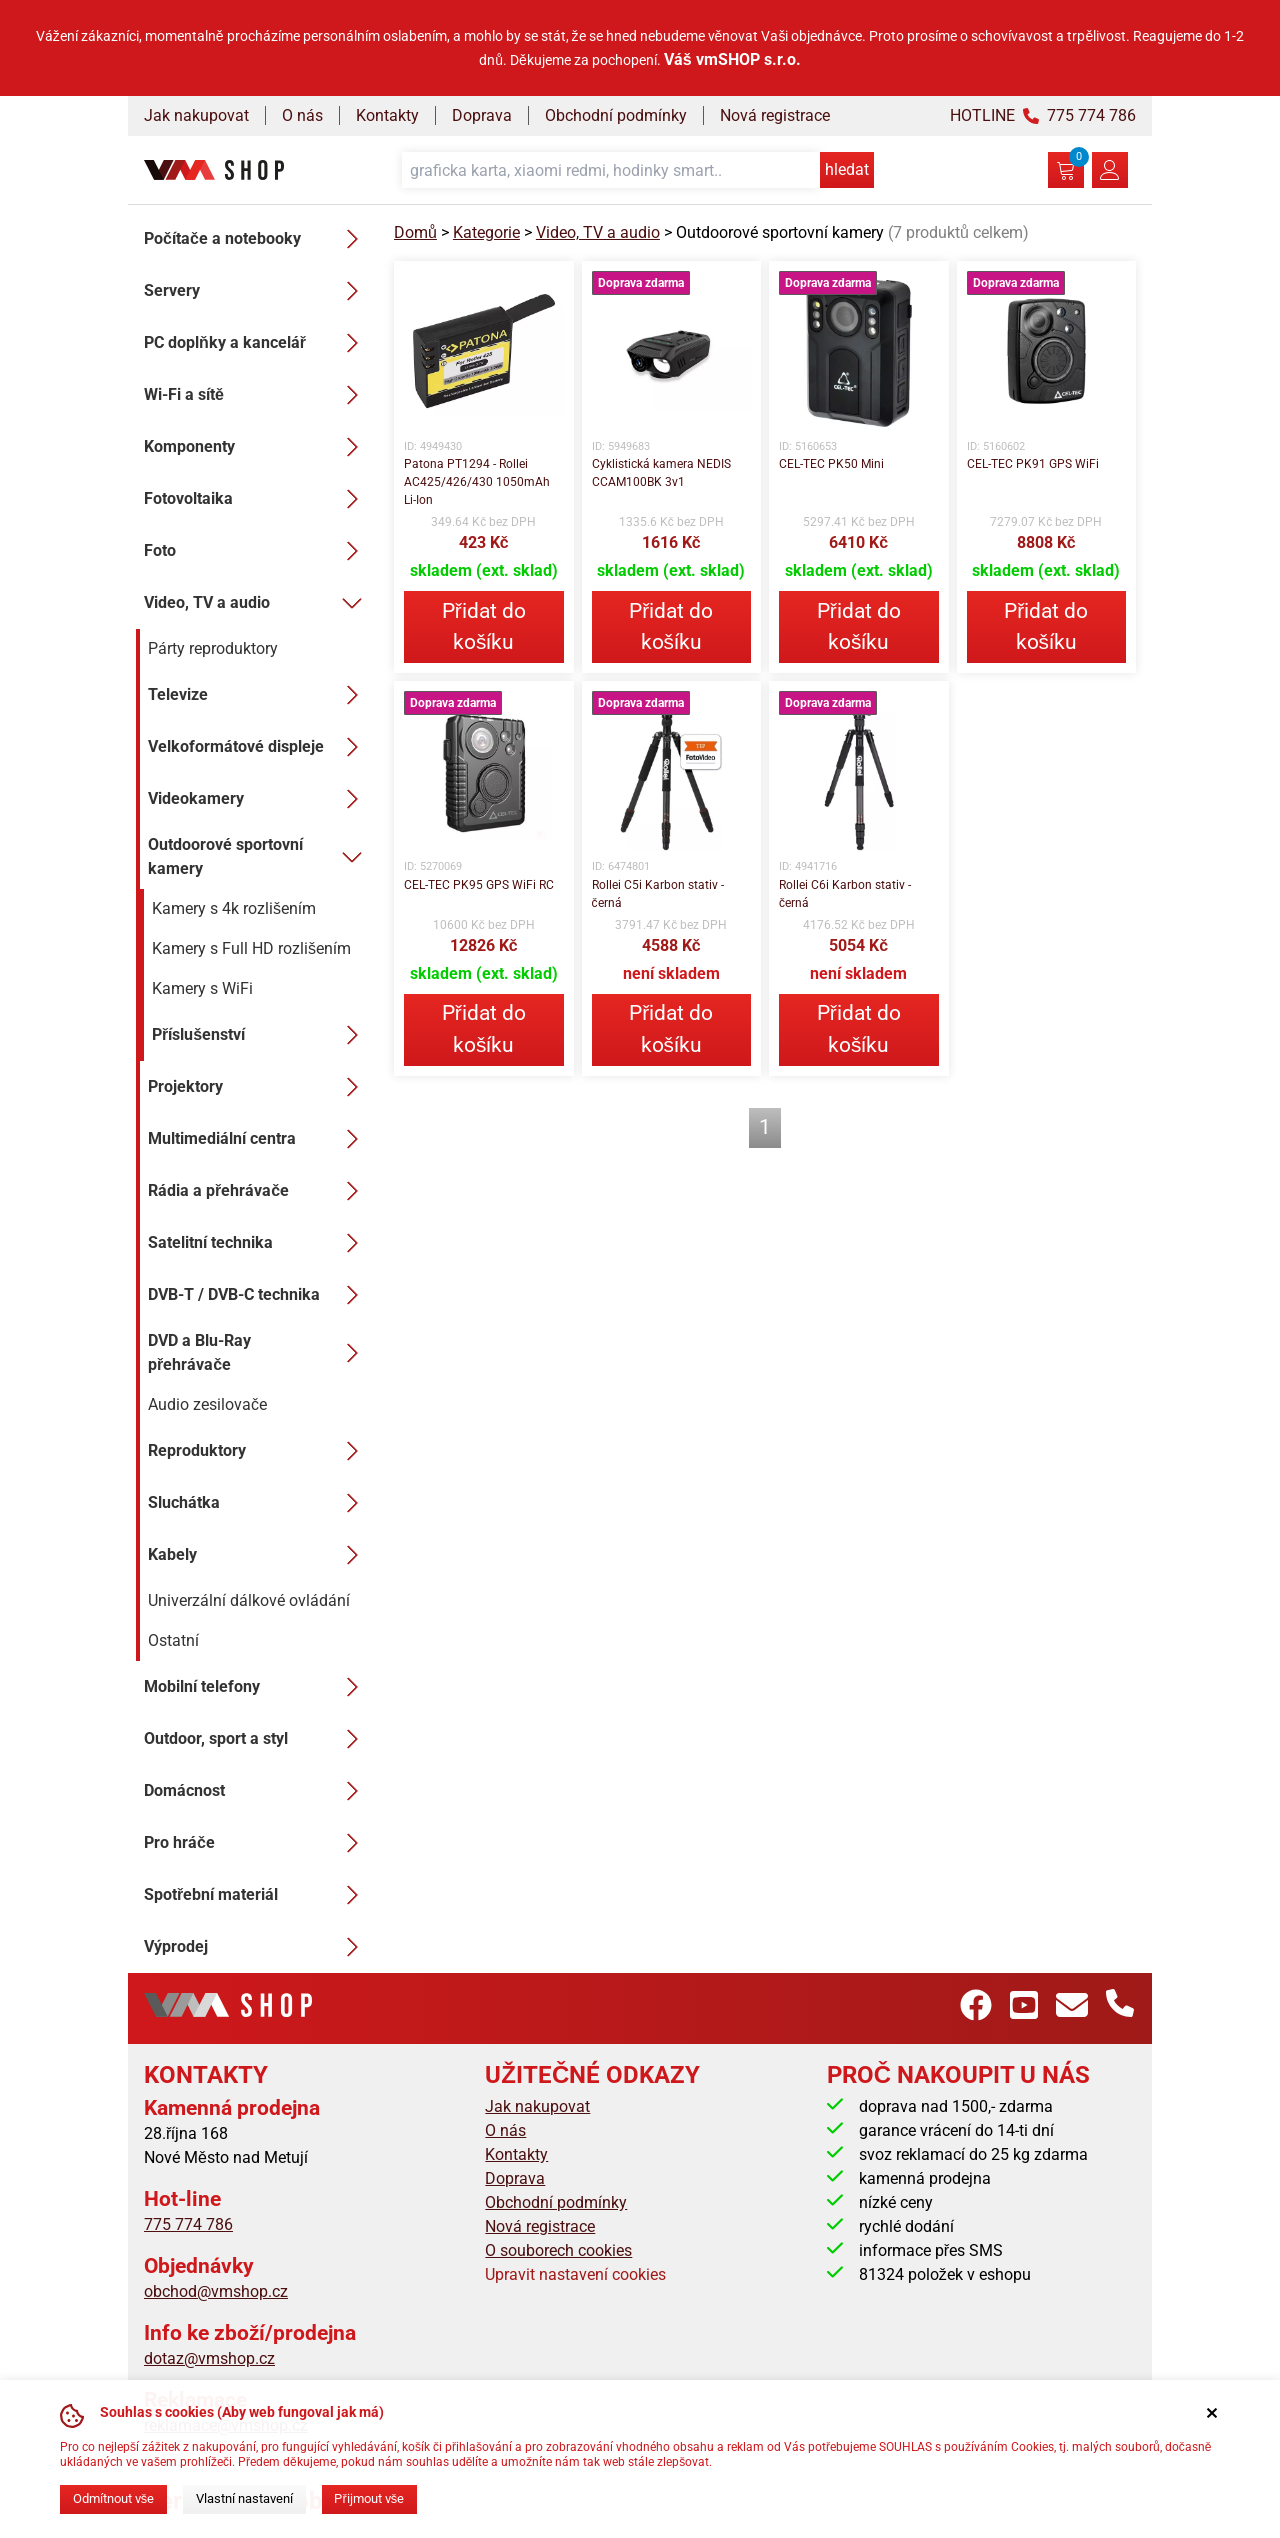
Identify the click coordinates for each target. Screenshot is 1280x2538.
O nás (302, 115)
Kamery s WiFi (202, 988)
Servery (257, 291)
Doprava (482, 115)
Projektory (259, 1087)
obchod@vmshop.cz (216, 2291)
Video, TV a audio (257, 603)
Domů (415, 232)
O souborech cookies (558, 2250)
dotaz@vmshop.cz (209, 2358)
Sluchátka (259, 1503)
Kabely (259, 1555)
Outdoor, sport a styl (257, 1739)
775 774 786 (188, 2224)
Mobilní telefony (257, 1687)
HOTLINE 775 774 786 (1043, 115)
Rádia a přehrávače (259, 1191)
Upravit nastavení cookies (575, 2274)
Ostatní (173, 1640)
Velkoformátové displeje (259, 747)
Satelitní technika (259, 1243)
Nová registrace (775, 115)
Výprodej (257, 1947)
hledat (847, 169)
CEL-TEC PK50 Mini (831, 464)
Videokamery (259, 799)
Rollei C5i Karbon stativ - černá (658, 894)
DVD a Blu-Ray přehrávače (259, 1352)
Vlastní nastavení (244, 2498)
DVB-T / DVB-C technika (259, 1295)
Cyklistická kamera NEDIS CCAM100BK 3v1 (661, 473)
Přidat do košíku (484, 626)
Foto (257, 551)
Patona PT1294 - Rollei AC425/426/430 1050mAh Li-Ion (477, 482)
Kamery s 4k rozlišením (234, 908)
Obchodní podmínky (616, 115)
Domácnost (257, 1791)
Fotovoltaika (257, 499)
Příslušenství (261, 1035)
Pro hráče (257, 1843)
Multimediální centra (259, 1139)
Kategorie (486, 232)
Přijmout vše (369, 2498)
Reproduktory (259, 1451)
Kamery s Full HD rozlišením (251, 948)
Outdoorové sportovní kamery (259, 856)
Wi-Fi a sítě (257, 395)
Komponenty (257, 447)
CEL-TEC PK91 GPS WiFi (1033, 464)
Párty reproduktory (213, 648)
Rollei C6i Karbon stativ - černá (845, 894)
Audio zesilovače (207, 1404)
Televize (259, 695)
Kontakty (387, 115)
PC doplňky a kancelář (257, 343)
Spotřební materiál (257, 1895)
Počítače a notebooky (257, 239)
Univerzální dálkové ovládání (249, 1600)
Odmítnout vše (113, 2498)
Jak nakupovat (196, 115)
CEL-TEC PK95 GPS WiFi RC (479, 885)
